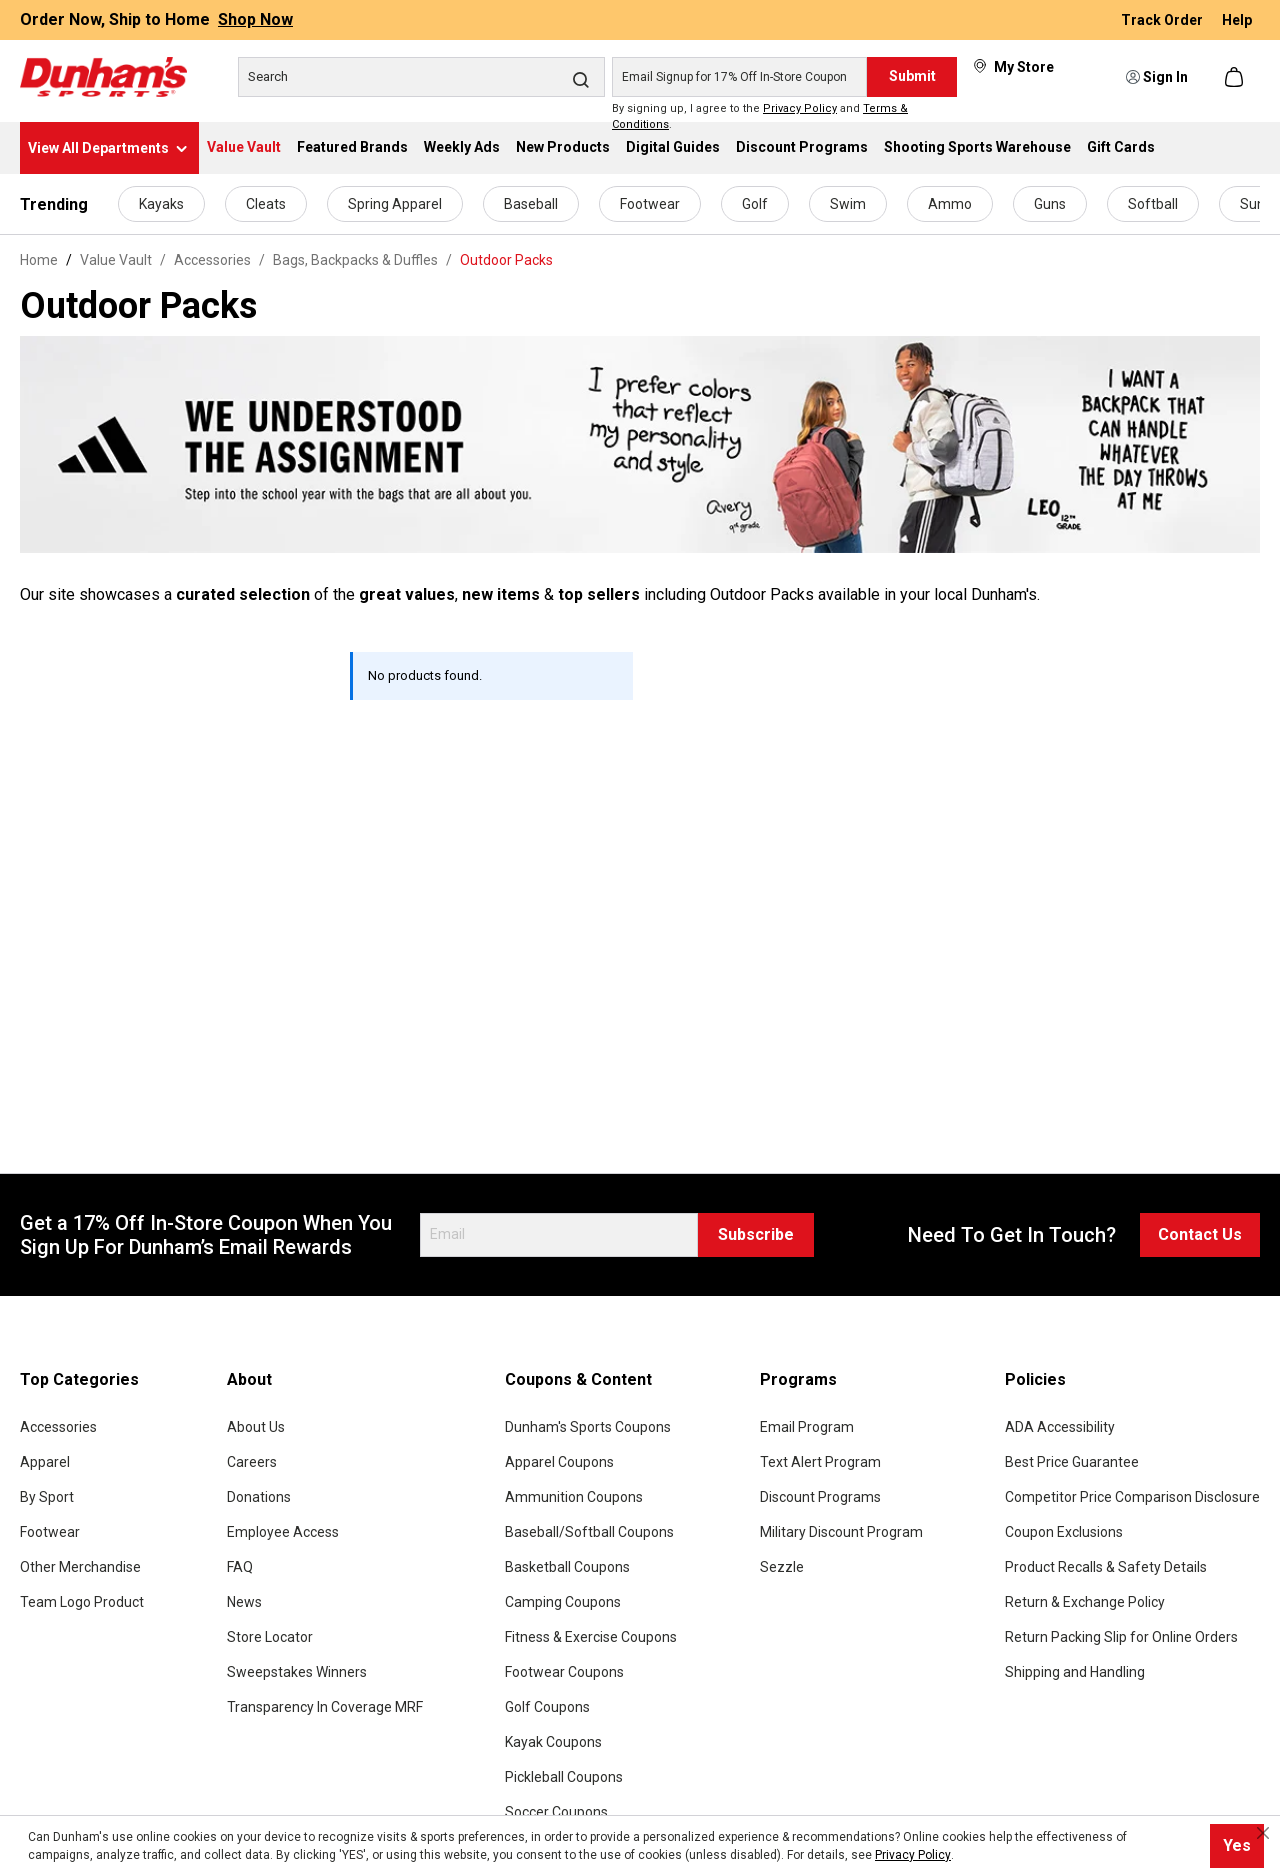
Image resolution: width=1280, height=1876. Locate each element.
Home (39, 260)
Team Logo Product (82, 1602)
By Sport (47, 1497)
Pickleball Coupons (564, 1777)
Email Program (807, 1427)
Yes (1237, 1845)
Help (1237, 20)
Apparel (45, 1462)
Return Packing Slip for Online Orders (1121, 1637)
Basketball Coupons (567, 1567)
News (244, 1602)
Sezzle (782, 1567)
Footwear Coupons (564, 1672)
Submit (912, 76)
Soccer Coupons (556, 1812)
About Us (256, 1427)
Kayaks (161, 204)
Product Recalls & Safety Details (1106, 1567)
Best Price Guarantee (1072, 1462)
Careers (252, 1462)
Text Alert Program (820, 1462)
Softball (1153, 204)
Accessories (58, 1427)
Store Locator (270, 1637)
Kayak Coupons (553, 1742)
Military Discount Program (841, 1532)
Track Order (1163, 20)
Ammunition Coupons (574, 1497)
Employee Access (283, 1532)
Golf (755, 204)
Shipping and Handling (1075, 1672)
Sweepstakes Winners (297, 1672)
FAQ (240, 1567)
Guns (1050, 204)
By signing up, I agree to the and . (760, 117)
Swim (848, 204)
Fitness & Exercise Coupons (591, 1637)
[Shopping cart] (1236, 77)
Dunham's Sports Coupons (588, 1427)
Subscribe (756, 1234)
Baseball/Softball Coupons (589, 1532)
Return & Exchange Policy (1085, 1602)
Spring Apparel (395, 204)
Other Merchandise (80, 1567)
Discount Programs (820, 1497)
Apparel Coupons (559, 1462)
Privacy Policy (800, 108)
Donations (259, 1497)
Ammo (950, 204)
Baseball (531, 204)
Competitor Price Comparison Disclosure (1132, 1497)
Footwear (650, 204)
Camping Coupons (563, 1602)
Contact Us (1200, 1234)
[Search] (421, 77)
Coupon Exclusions (1064, 1532)
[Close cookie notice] (1263, 1833)
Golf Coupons (547, 1707)
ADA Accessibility (1060, 1427)
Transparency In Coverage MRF (325, 1707)
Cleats (266, 204)
